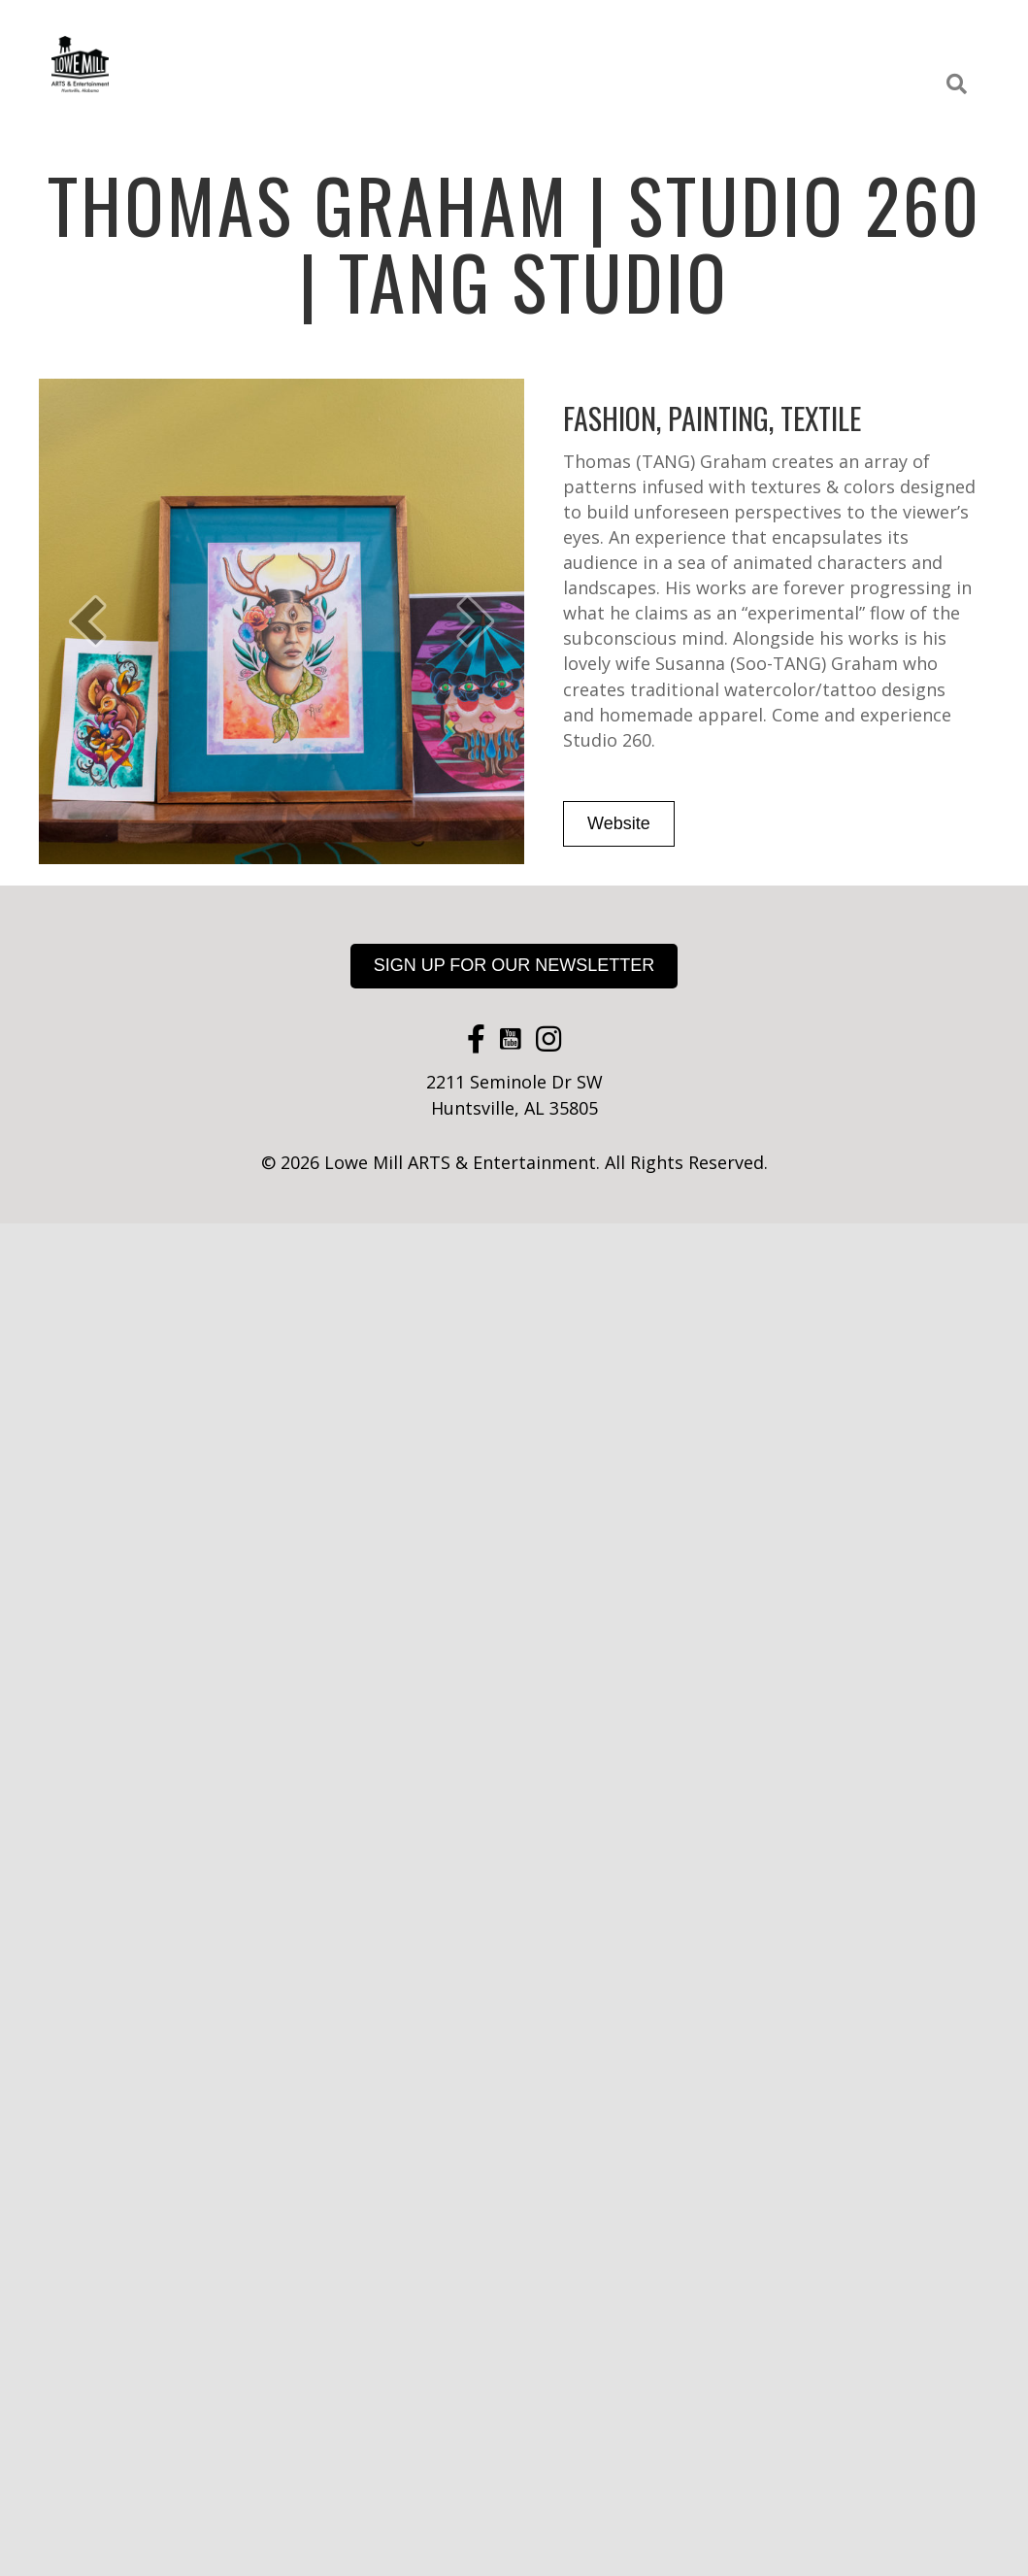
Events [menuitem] (677, 39)
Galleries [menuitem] (591, 39)
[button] (961, 85)
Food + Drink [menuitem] (486, 39)
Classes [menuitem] (758, 39)
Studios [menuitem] (386, 39)
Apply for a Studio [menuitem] (852, 84)
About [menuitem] (954, 39)
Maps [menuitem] (741, 84)
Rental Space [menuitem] (859, 39)
